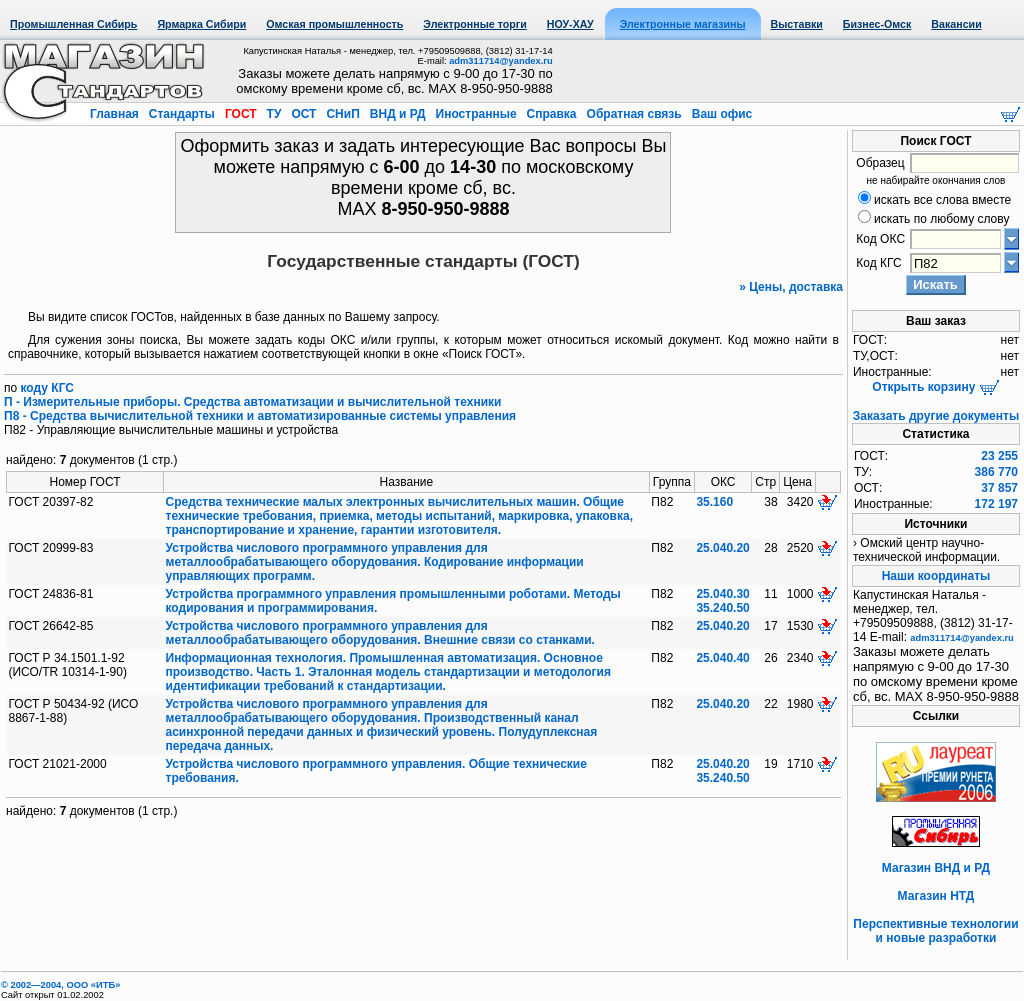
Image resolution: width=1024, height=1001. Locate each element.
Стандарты (181, 114)
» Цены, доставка (791, 287)
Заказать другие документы (936, 416)
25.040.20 (722, 548)
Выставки (797, 24)
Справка (551, 114)
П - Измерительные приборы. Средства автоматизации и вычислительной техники (252, 402)
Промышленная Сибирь (73, 24)
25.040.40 (722, 658)
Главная (116, 114)
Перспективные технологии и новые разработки (935, 931)
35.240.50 (722, 608)
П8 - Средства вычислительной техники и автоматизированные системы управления (260, 416)
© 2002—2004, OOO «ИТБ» (60, 985)
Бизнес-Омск (877, 24)
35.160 (714, 502)
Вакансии (956, 24)
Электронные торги (474, 24)
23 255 (999, 456)
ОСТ (304, 114)
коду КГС (47, 388)
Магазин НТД (936, 896)
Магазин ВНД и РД (936, 868)
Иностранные (476, 114)
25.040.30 (722, 594)
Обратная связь (634, 114)
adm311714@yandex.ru (500, 61)
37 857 (999, 488)
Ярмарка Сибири (201, 24)
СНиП (343, 114)
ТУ (273, 114)
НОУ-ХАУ (570, 24)
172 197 (996, 504)
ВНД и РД (397, 114)
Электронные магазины (683, 24)
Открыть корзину (935, 387)
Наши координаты (936, 576)
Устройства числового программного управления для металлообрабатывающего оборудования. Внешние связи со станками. (380, 633)
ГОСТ (241, 114)
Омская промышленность (334, 24)
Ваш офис (720, 114)
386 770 (996, 472)
